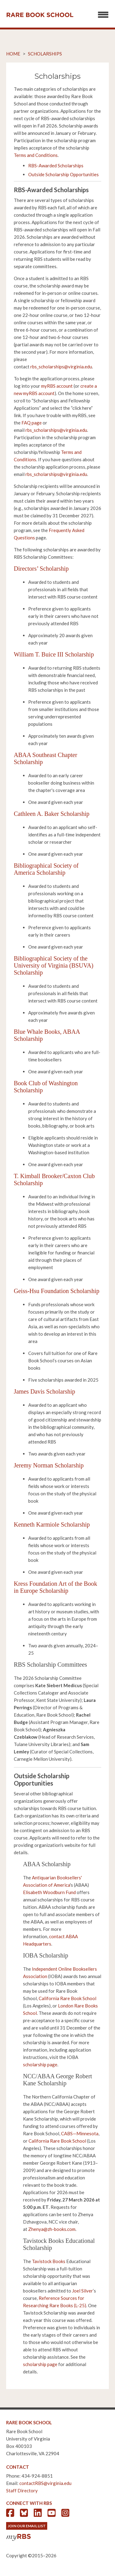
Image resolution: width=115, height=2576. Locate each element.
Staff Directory (22, 2490)
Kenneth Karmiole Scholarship (52, 1524)
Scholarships (45, 53)
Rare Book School (40, 14)
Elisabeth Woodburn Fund (49, 1892)
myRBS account (57, 386)
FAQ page (31, 422)
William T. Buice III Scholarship (54, 654)
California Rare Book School (67, 1998)
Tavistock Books (48, 2261)
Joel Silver (82, 2290)
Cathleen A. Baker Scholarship (52, 813)
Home (13, 53)
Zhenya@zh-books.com (51, 2229)
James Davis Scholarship (44, 1391)
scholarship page (40, 2064)
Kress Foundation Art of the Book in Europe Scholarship (55, 1587)
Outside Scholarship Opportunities (63, 174)
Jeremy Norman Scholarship (49, 1465)
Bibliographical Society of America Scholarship (46, 869)
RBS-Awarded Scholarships (55, 165)
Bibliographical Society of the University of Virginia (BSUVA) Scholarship (53, 965)
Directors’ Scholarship (41, 568)
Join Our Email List (27, 2526)
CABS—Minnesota (79, 2133)
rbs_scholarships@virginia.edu (61, 366)
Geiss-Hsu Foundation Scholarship (56, 1291)
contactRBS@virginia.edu (45, 2483)
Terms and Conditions (36, 155)
